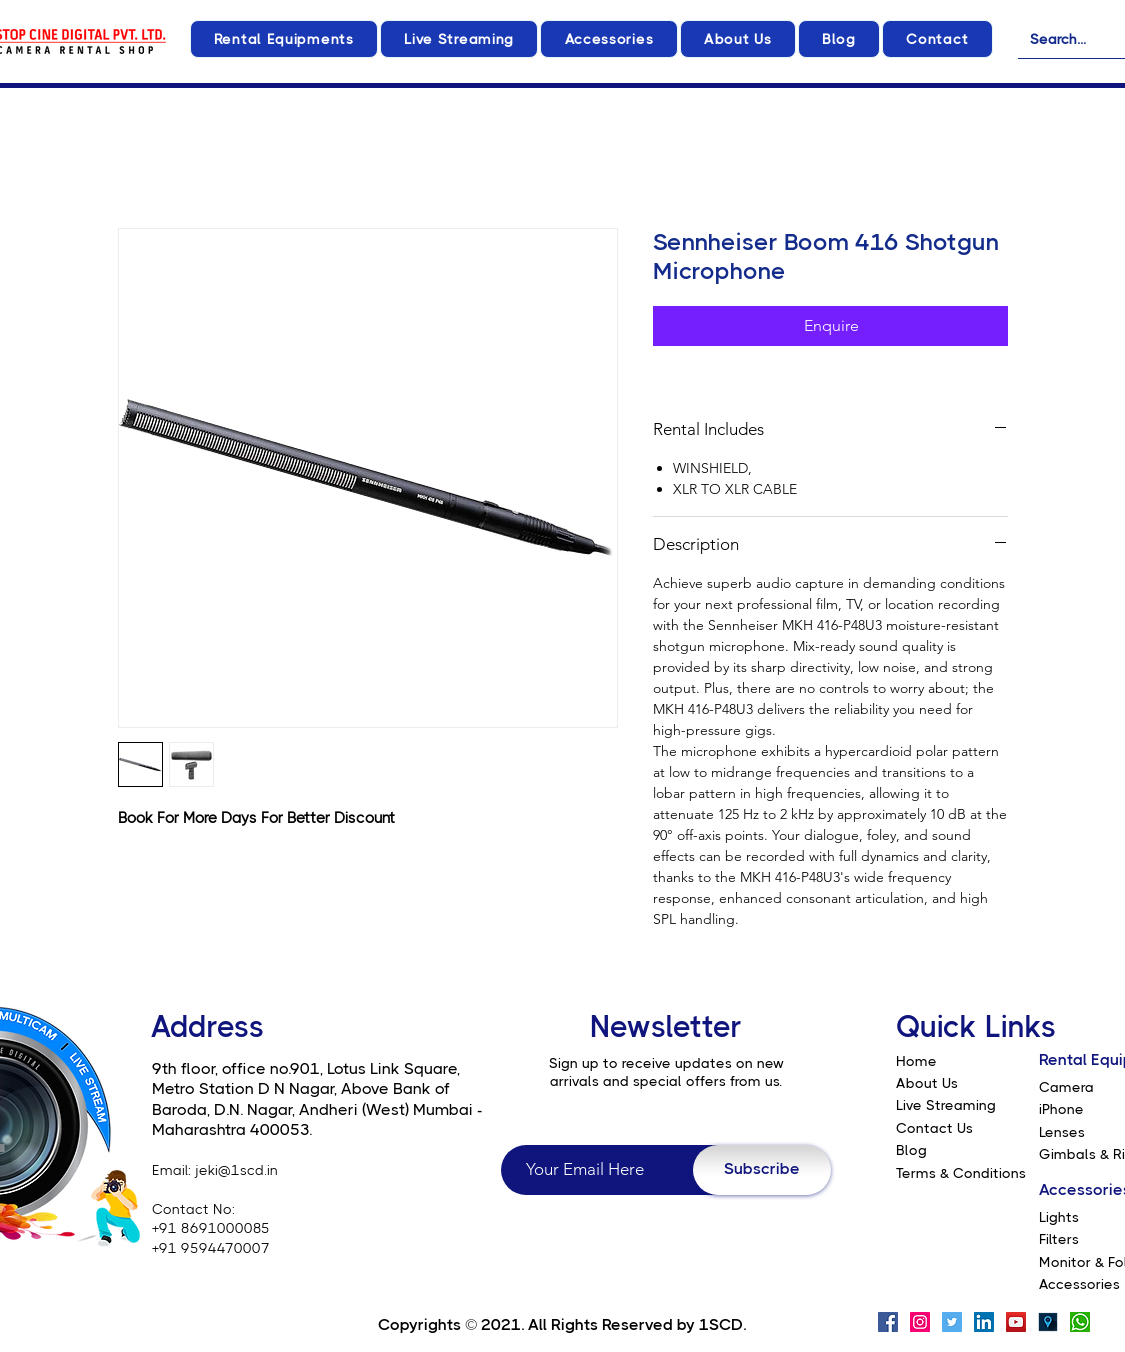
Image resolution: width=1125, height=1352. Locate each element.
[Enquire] (830, 326)
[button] (284, 39)
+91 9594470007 (211, 1248)
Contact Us (934, 1128)
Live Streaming (946, 1105)
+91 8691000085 (211, 1228)
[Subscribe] (762, 1170)
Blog (911, 1150)
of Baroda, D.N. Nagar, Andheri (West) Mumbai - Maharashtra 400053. (317, 1109)
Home (916, 1061)
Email (170, 1170)
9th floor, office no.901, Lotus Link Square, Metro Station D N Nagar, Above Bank (306, 1079)
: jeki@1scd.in (233, 1170)
